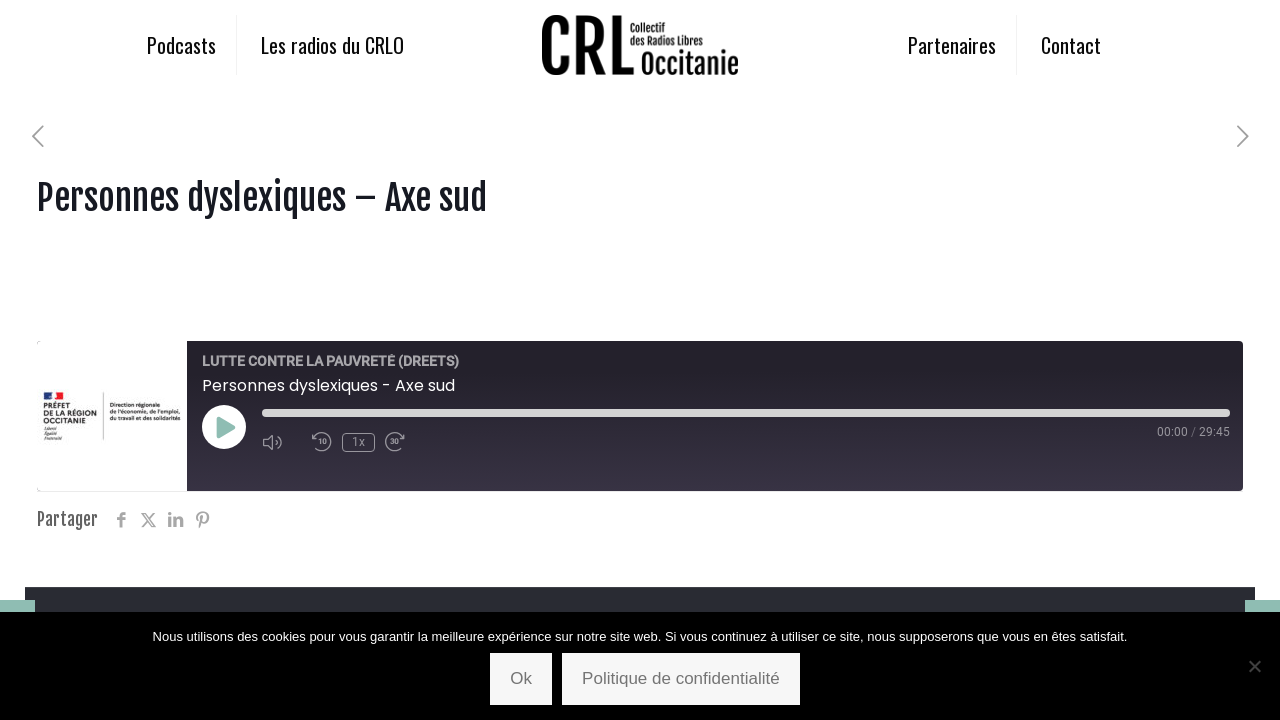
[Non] (1255, 666)
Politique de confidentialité (681, 678)
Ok (521, 678)
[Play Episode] (224, 427)
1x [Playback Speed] (358, 442)
